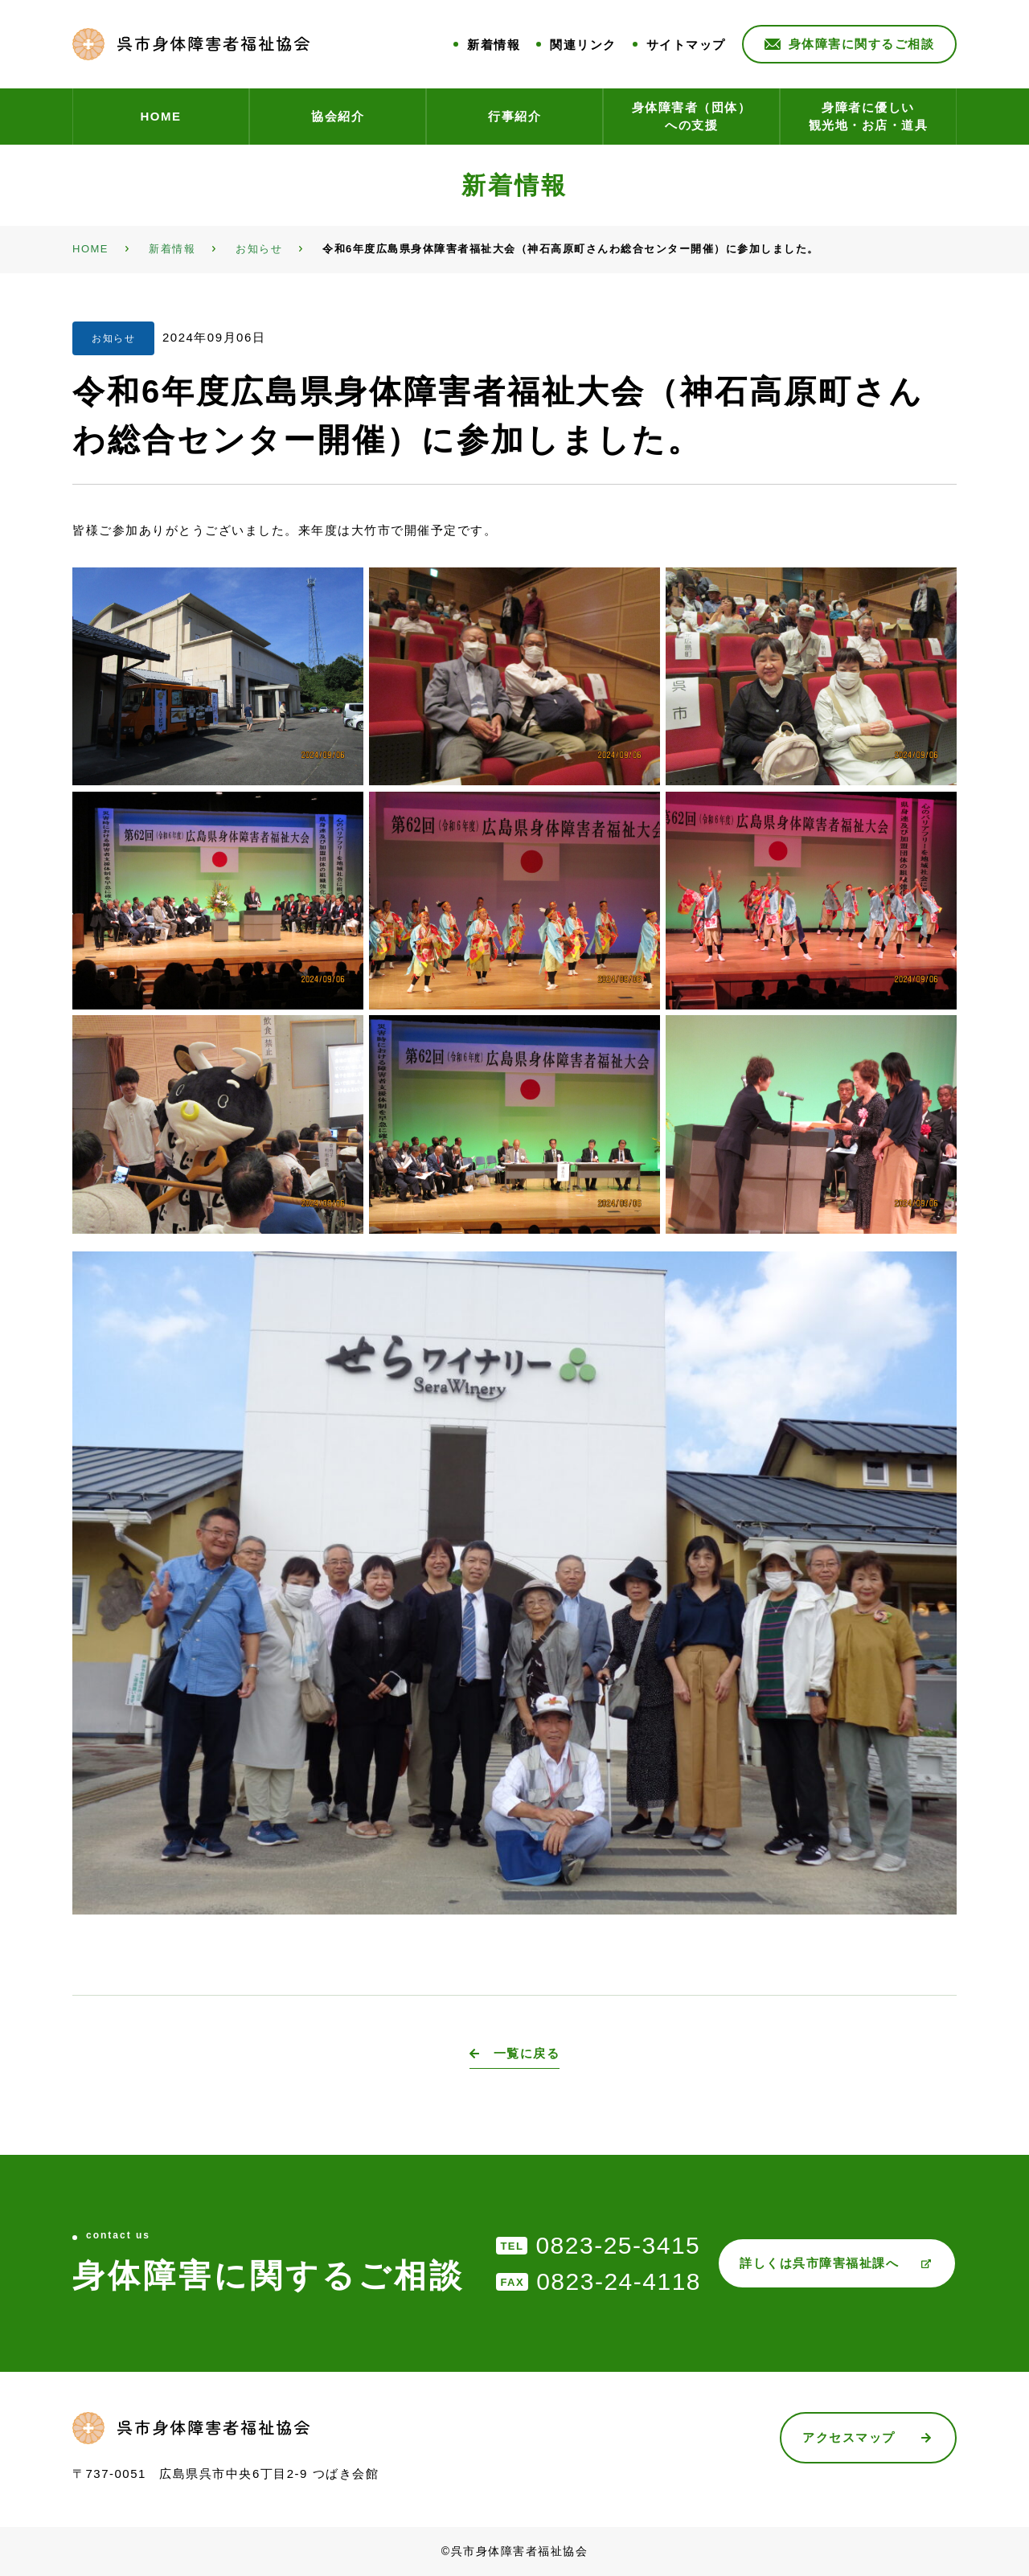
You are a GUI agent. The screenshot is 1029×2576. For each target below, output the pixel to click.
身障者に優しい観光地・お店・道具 (869, 116)
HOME (161, 116)
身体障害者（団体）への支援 (692, 116)
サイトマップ (686, 44)
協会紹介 (337, 116)
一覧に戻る (527, 2053)
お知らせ (113, 338)
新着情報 (493, 44)
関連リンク (583, 44)
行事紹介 (514, 116)
